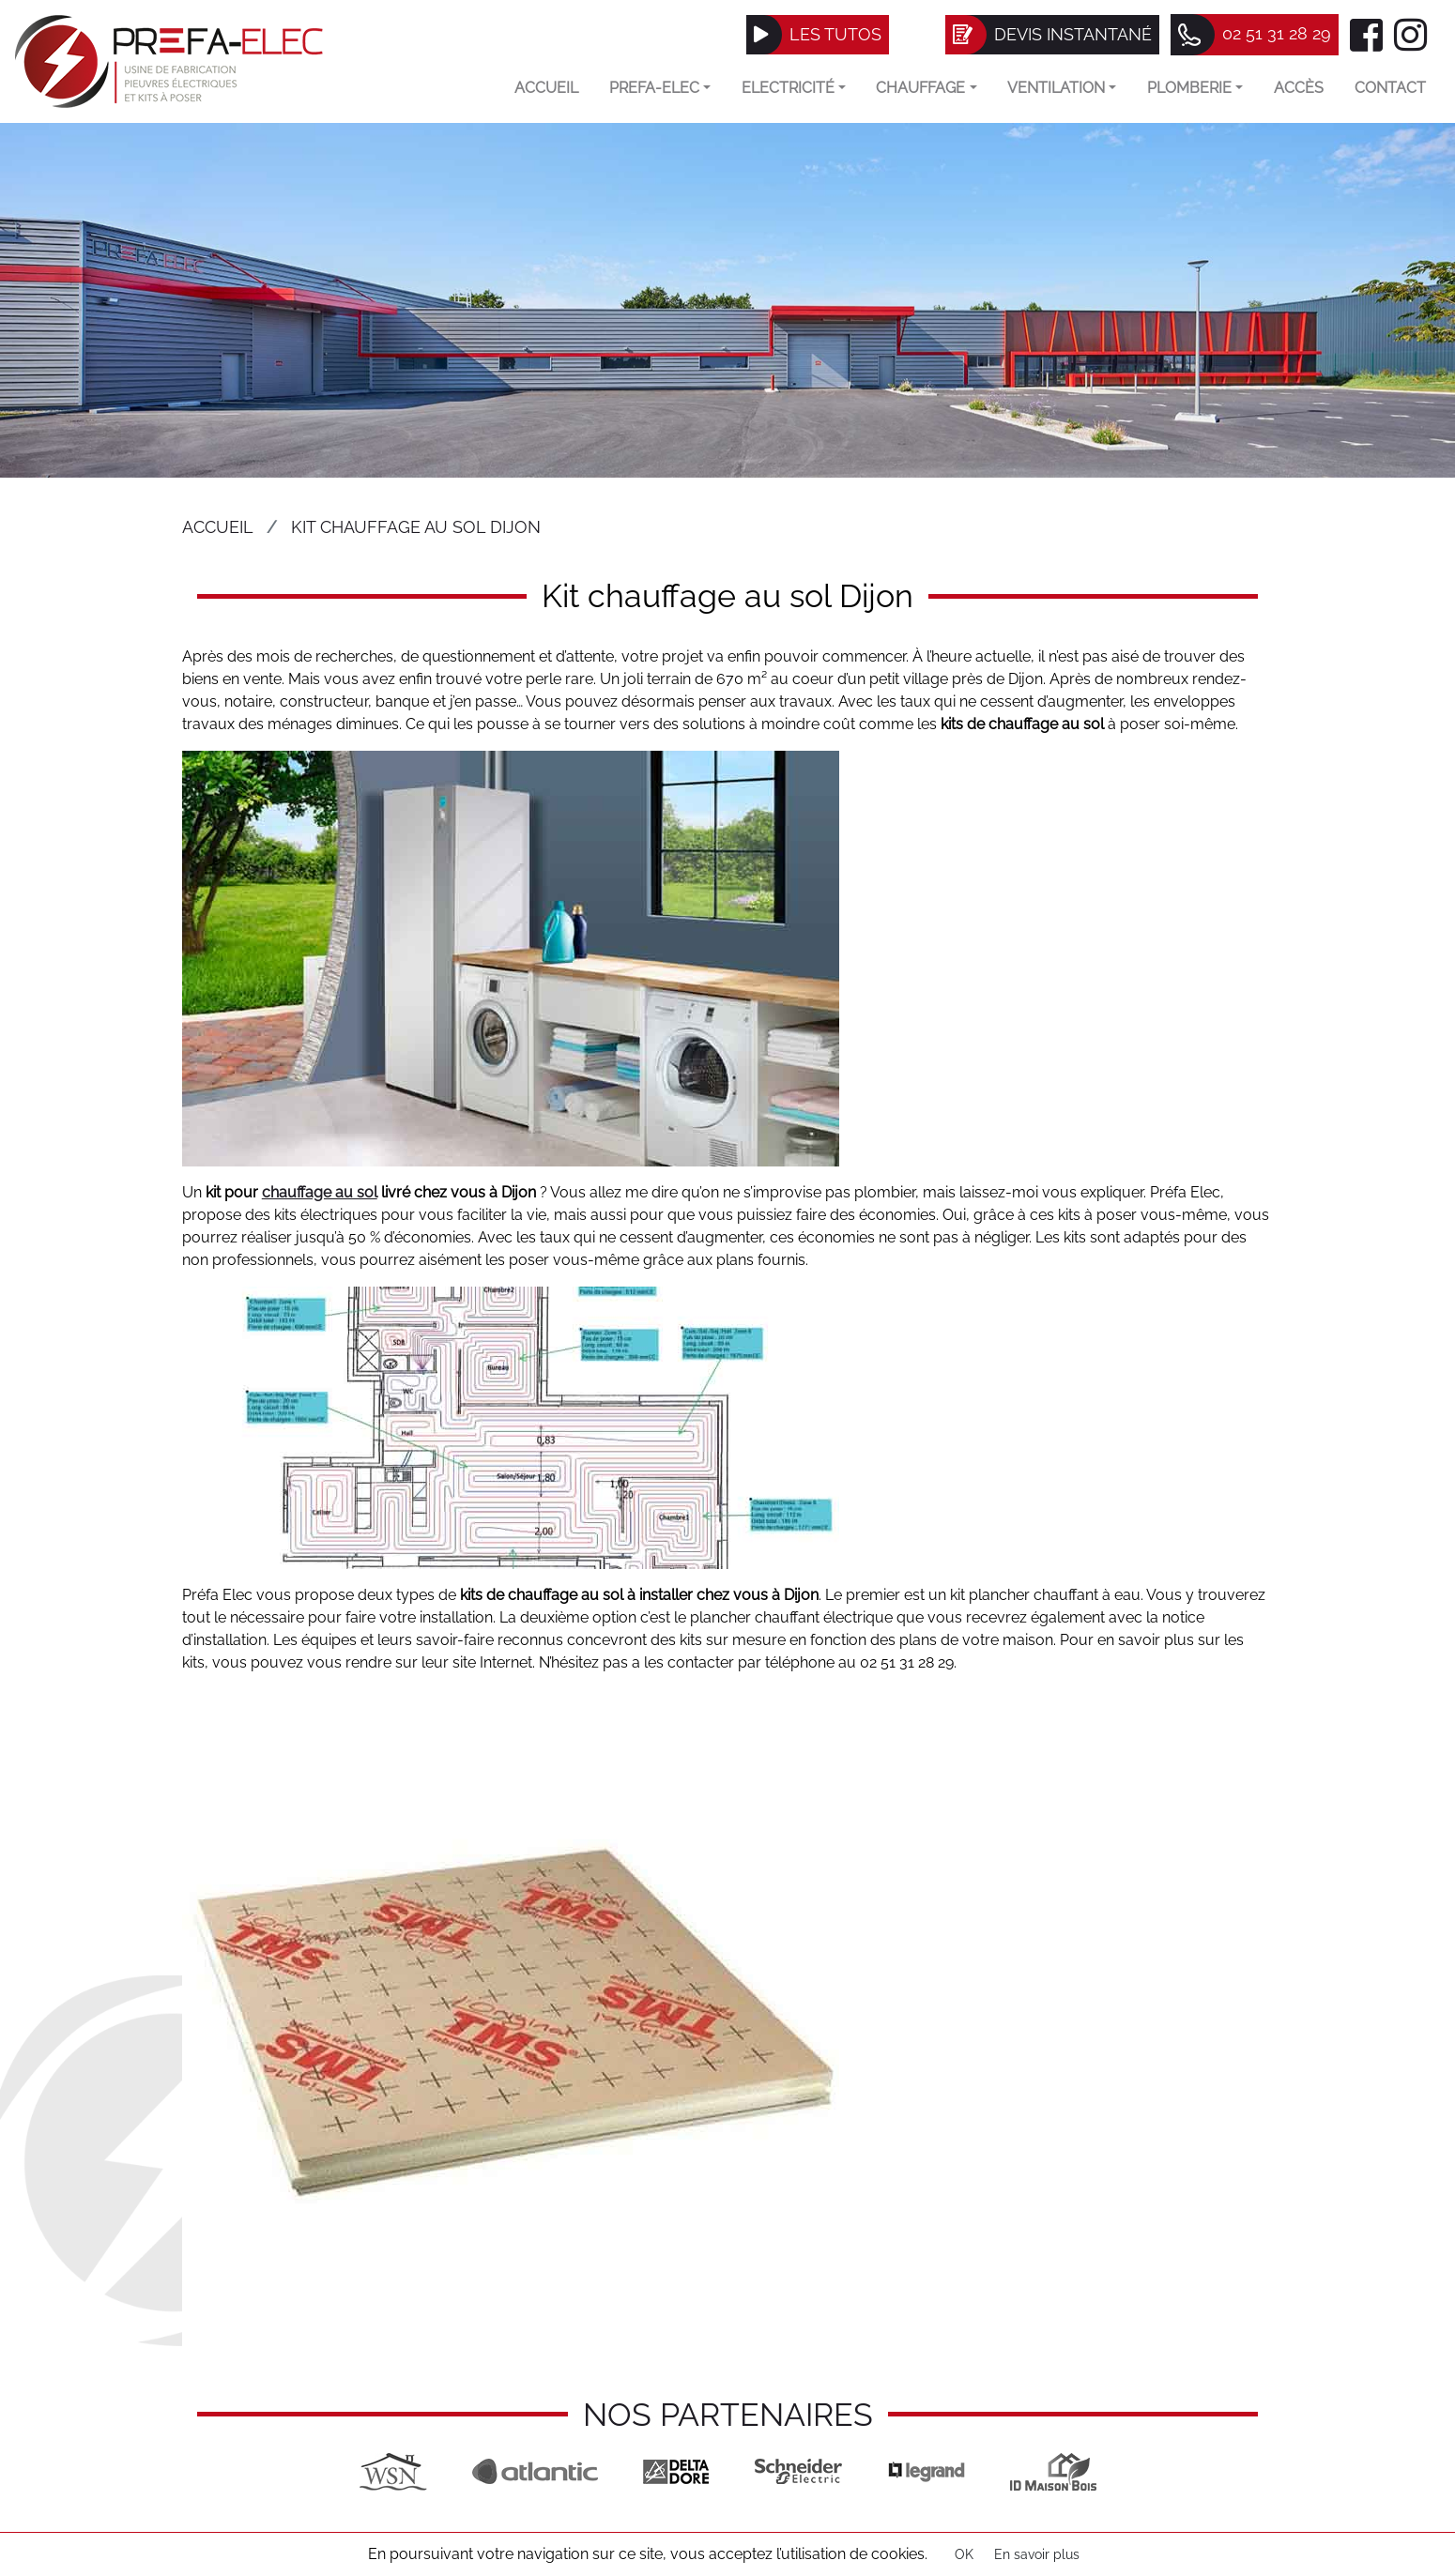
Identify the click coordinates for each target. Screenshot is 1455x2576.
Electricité (794, 88)
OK (964, 2554)
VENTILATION (1061, 88)
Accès (1299, 88)
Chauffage (926, 88)
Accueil (546, 88)
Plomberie (1195, 88)
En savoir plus (1037, 2554)
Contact (1390, 88)
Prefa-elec (660, 88)
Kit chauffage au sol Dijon (416, 527)
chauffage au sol (319, 1192)
